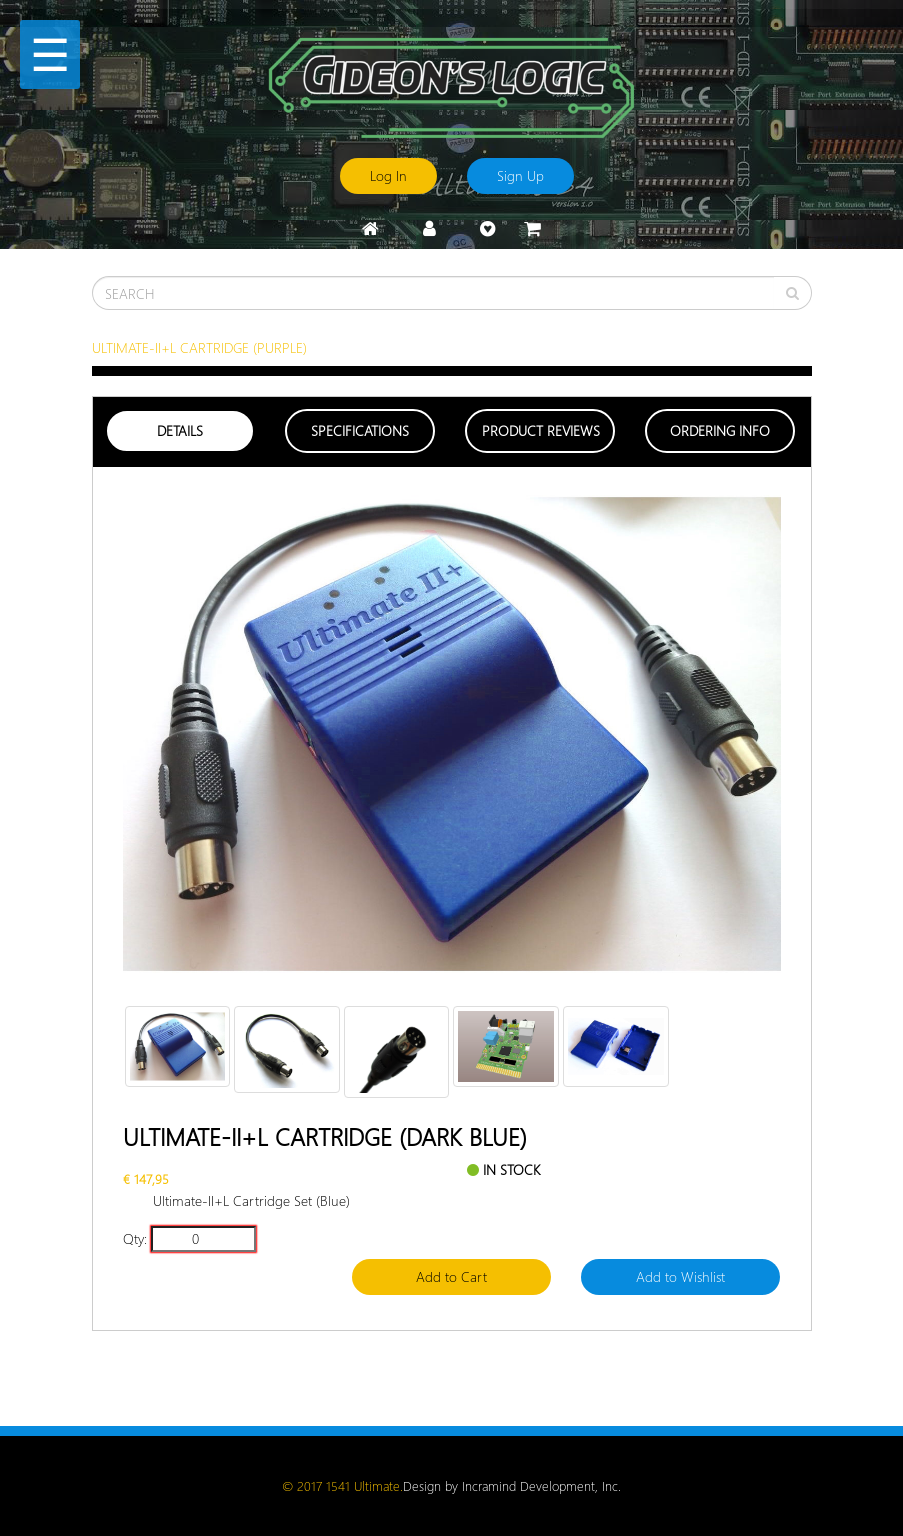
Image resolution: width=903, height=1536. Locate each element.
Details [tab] (180, 430)
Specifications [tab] (360, 430)
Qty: (135, 1238)
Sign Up (520, 175)
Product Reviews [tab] (541, 430)
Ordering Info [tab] (720, 430)
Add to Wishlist (680, 1276)
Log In (388, 175)
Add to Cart (451, 1276)
